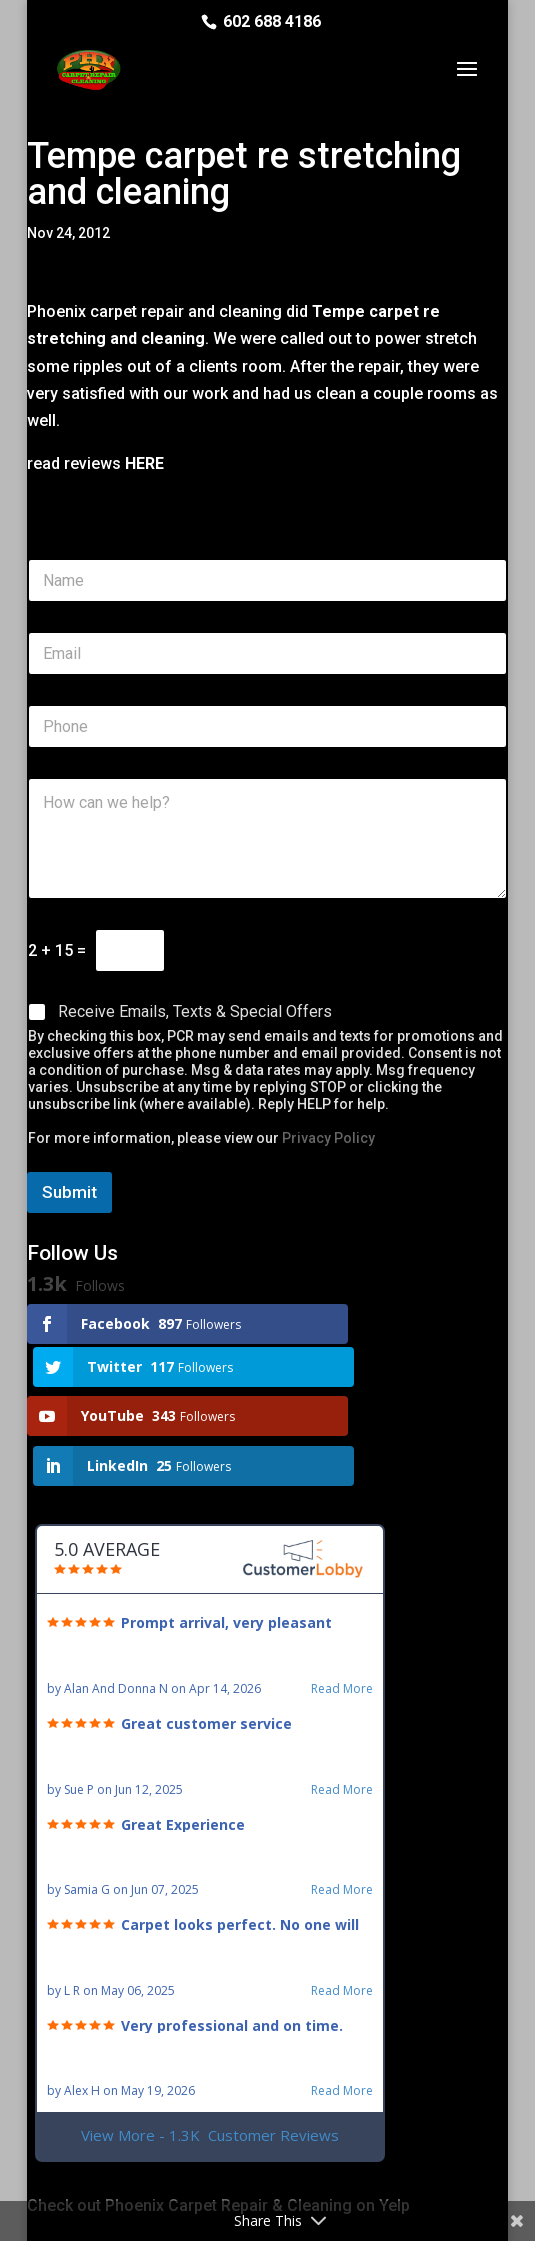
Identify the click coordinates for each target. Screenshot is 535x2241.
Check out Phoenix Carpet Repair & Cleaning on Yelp (218, 2112)
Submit (69, 1192)
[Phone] (268, 726)
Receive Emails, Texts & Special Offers (195, 1011)
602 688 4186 (272, 21)
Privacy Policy (328, 1138)
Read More (342, 1596)
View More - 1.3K (210, 2042)
